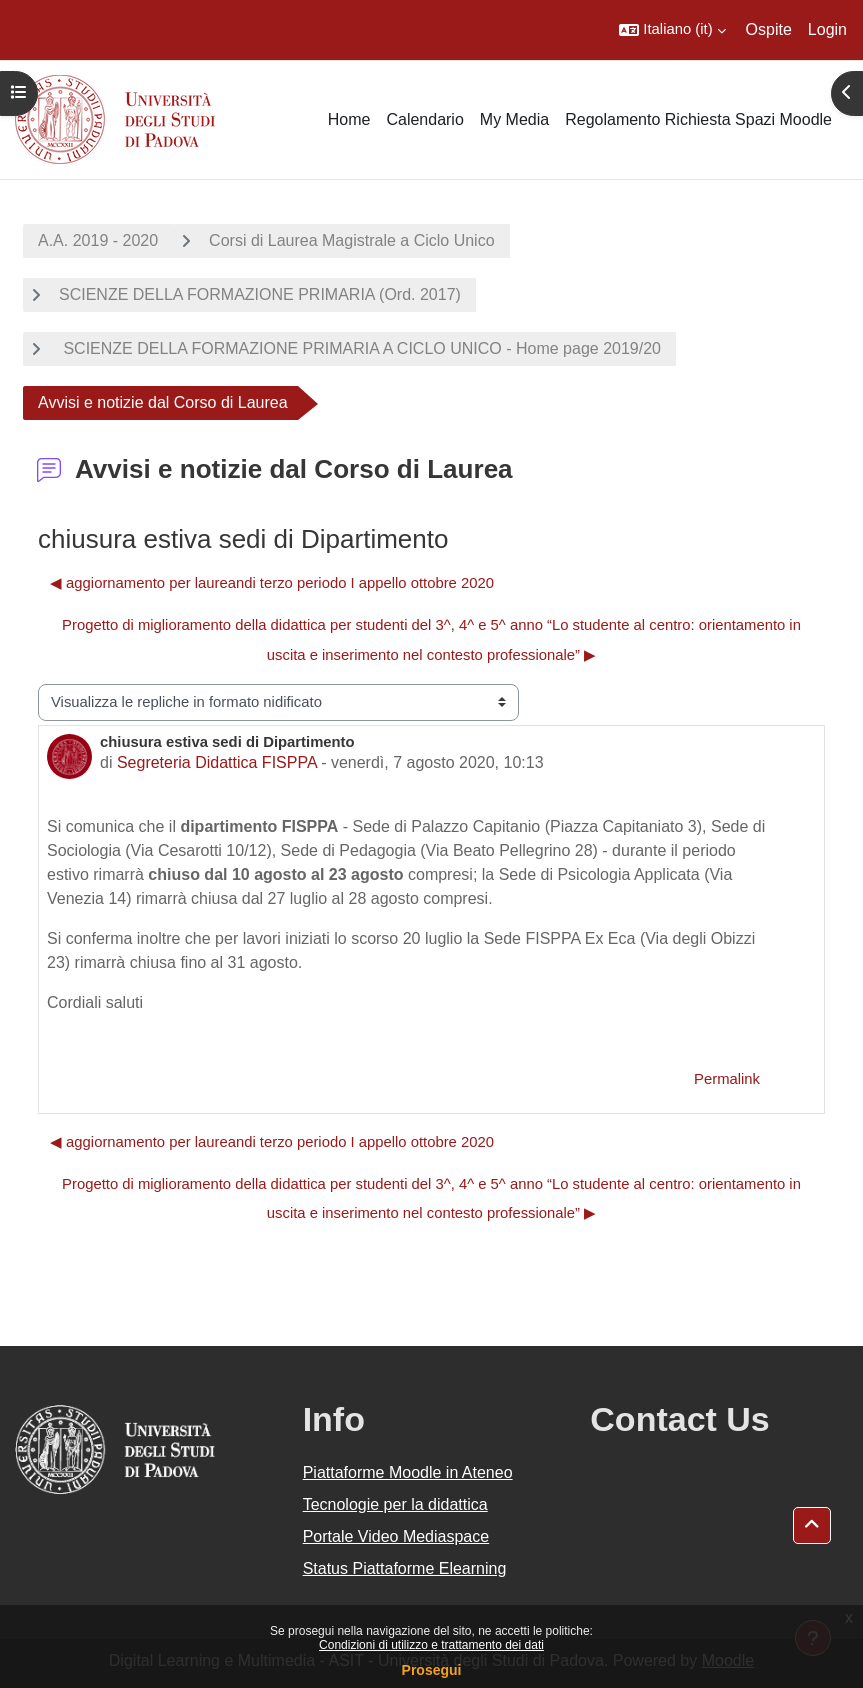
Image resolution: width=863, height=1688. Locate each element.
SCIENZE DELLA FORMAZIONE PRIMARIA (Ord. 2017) (260, 294)
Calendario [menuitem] (424, 119)
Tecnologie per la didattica (395, 1504)
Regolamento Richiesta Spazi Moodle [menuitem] (698, 119)
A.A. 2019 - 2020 (98, 240)
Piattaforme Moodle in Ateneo (408, 1472)
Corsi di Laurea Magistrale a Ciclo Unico (351, 240)
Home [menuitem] (349, 119)
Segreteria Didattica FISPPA (217, 762)
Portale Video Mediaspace (396, 1536)
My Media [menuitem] (514, 119)
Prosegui (432, 1670)
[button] (672, 30)
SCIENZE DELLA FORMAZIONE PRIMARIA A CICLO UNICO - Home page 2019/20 (360, 348)
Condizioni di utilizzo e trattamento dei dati (431, 1645)
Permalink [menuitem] (727, 1079)
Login (827, 29)
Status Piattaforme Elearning (405, 1568)
